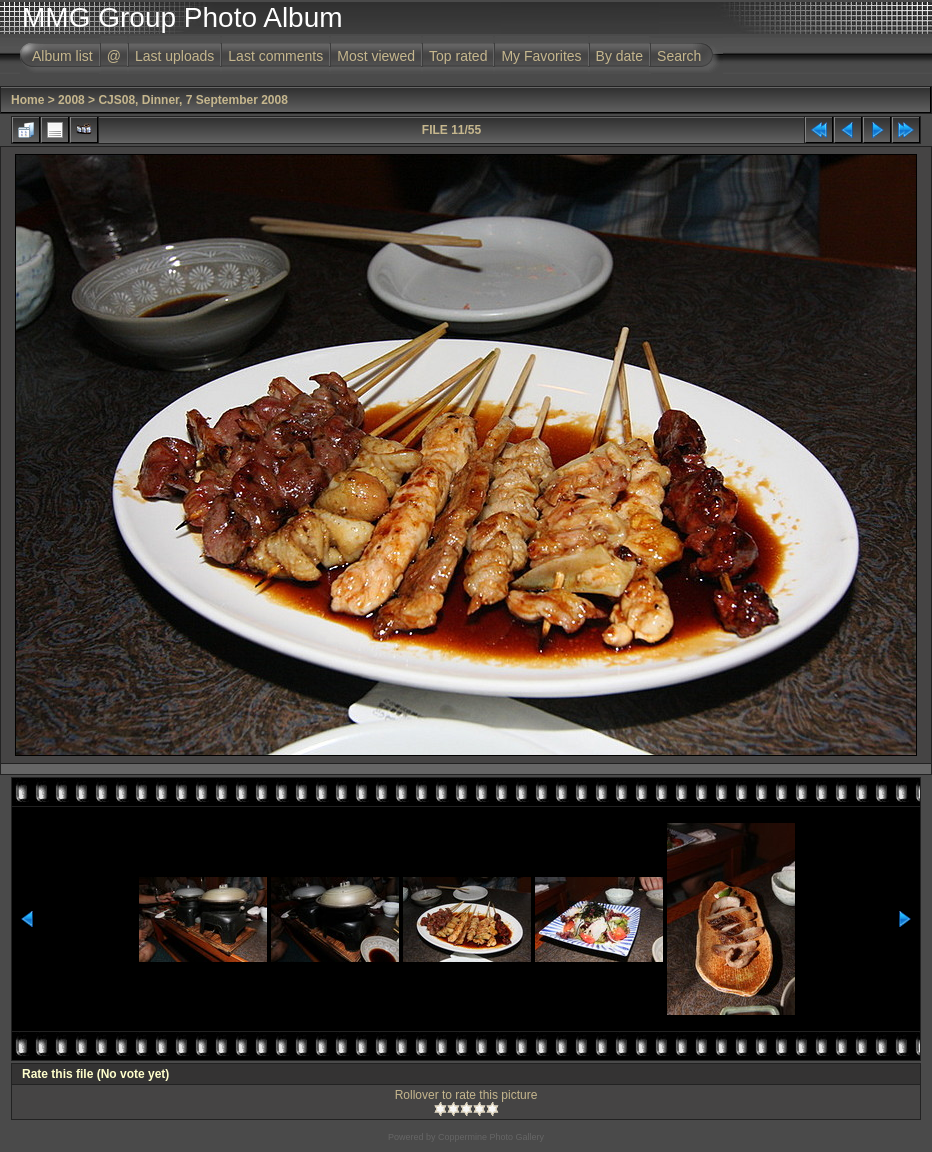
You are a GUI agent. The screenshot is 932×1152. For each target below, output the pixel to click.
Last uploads (174, 56)
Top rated (458, 56)
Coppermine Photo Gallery (491, 1137)
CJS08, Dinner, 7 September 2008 (192, 100)
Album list (62, 56)
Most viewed (376, 56)
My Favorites (541, 56)
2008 (71, 100)
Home (27, 100)
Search (679, 56)
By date (619, 56)
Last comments (275, 56)
